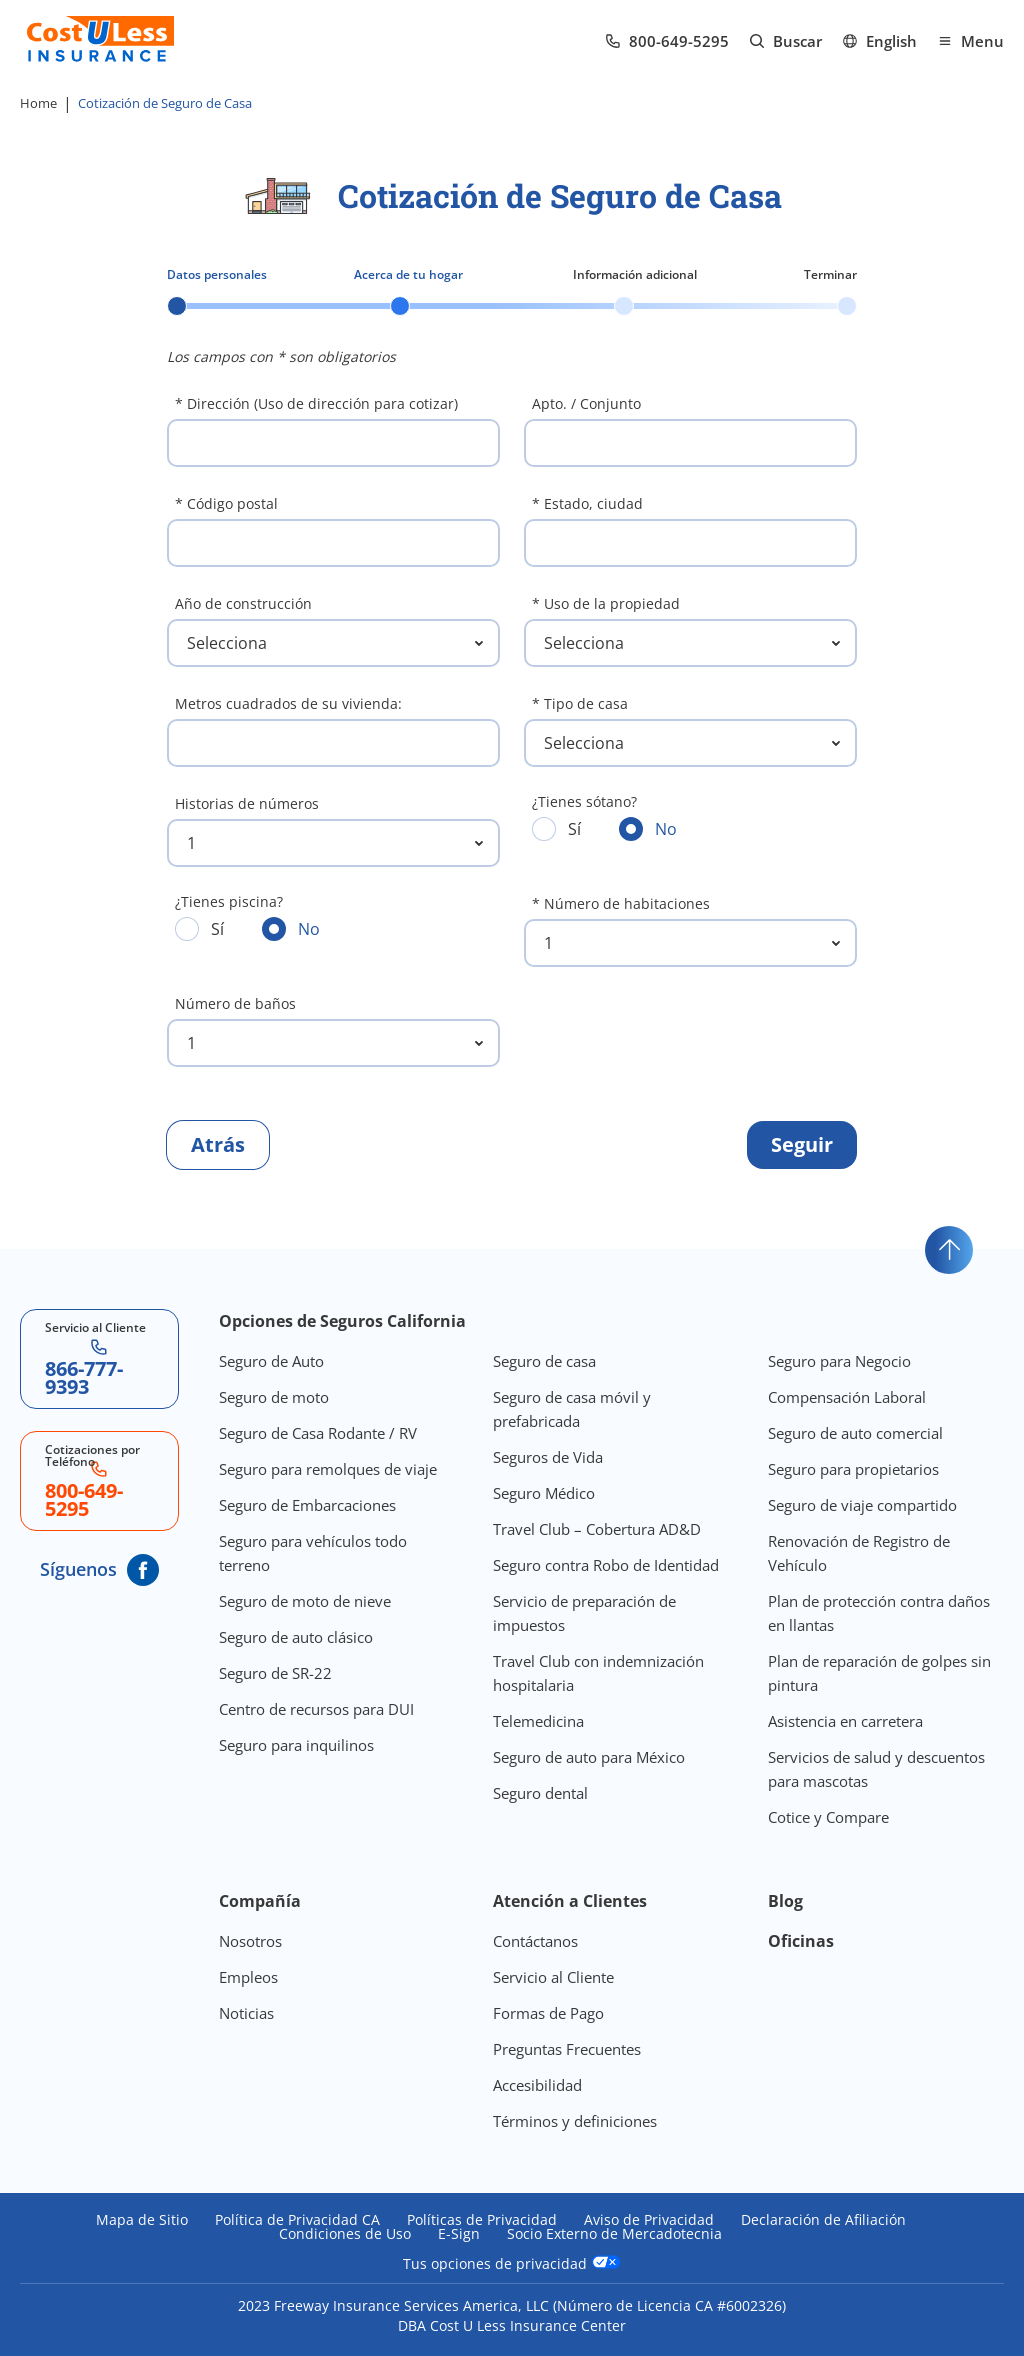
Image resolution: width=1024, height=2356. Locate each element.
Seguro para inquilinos (296, 1745)
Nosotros (250, 1941)
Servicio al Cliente (553, 1977)
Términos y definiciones (575, 2121)
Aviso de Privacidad (649, 2220)
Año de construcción (243, 603)
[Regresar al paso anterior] (218, 1145)
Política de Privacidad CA (297, 2220)
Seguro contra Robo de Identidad (606, 1565)
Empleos (248, 1977)
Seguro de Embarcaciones (307, 1505)
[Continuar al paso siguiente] (802, 1145)
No (648, 828)
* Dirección (316, 403)
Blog (785, 1901)
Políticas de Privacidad (482, 2220)
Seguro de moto (274, 1397)
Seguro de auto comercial (855, 1433)
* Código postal (226, 503)
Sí (556, 828)
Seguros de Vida (548, 1457)
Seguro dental (540, 1793)
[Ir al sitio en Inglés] (879, 41)
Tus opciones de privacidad (512, 2263)
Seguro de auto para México (589, 1757)
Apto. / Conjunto (586, 403)
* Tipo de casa (580, 703)
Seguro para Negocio (839, 1361)
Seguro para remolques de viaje (328, 1469)
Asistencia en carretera (845, 1721)
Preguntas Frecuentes (567, 2049)
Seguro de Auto (271, 1361)
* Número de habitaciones (621, 903)
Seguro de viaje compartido (862, 1505)
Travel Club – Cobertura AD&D (597, 1529)
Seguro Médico (544, 1493)
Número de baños (235, 1003)
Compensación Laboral (847, 1397)
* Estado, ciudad (587, 503)
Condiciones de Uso (345, 2234)
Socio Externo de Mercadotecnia (614, 2234)
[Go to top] (949, 1250)
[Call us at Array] (667, 41)
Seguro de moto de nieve (305, 1601)
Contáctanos (535, 1941)
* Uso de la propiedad (606, 603)
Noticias (246, 2013)
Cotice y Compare (828, 1817)
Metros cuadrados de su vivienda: (288, 703)
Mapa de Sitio (142, 2220)
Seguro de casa (544, 1361)
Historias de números (247, 803)
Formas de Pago (548, 2013)
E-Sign (459, 2234)
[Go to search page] (785, 41)
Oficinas (801, 1941)
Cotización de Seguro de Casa (165, 103)
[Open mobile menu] (970, 41)
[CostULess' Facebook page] (143, 1570)
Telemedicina (538, 1721)
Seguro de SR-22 (275, 1673)
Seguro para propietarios (853, 1469)
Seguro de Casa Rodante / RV (318, 1433)
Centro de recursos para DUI (316, 1709)
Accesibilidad (537, 2085)
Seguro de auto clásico (296, 1637)
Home (38, 103)
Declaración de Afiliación (823, 2220)
